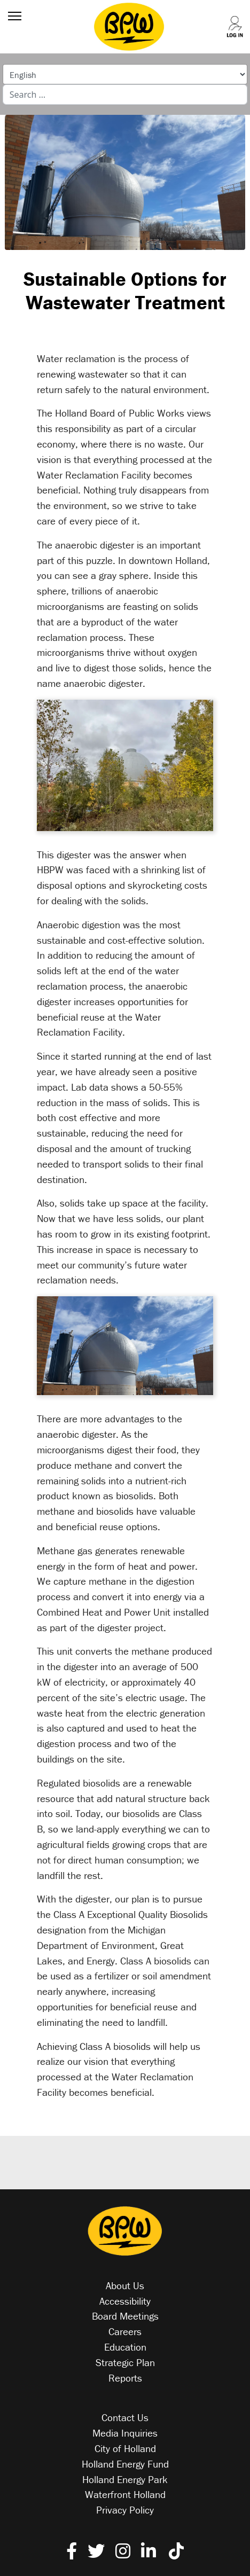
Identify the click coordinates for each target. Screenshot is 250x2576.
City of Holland (125, 2448)
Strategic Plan (125, 2362)
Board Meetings (125, 2315)
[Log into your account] (228, 16)
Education (125, 2346)
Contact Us (125, 2417)
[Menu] (12, 16)
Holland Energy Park (125, 2479)
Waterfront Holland (125, 2494)
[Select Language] (125, 74)
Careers (125, 2331)
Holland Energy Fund (125, 2463)
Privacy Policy (125, 2509)
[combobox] (125, 94)
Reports (125, 2377)
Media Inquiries (125, 2432)
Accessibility (125, 2301)
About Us (125, 2285)
